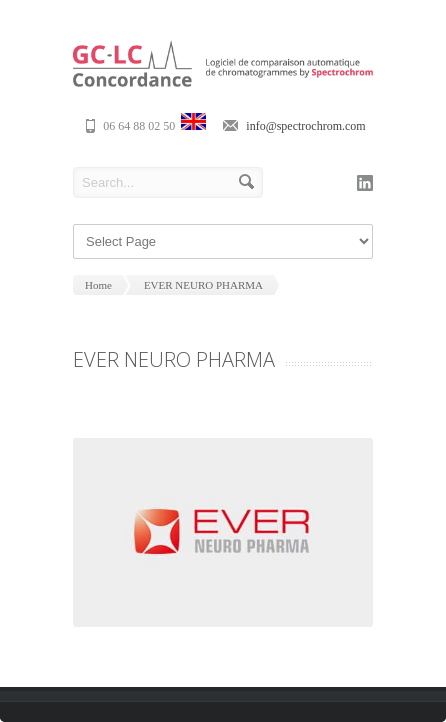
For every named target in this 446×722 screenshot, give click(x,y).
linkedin (365, 183)
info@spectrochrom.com (305, 126)
